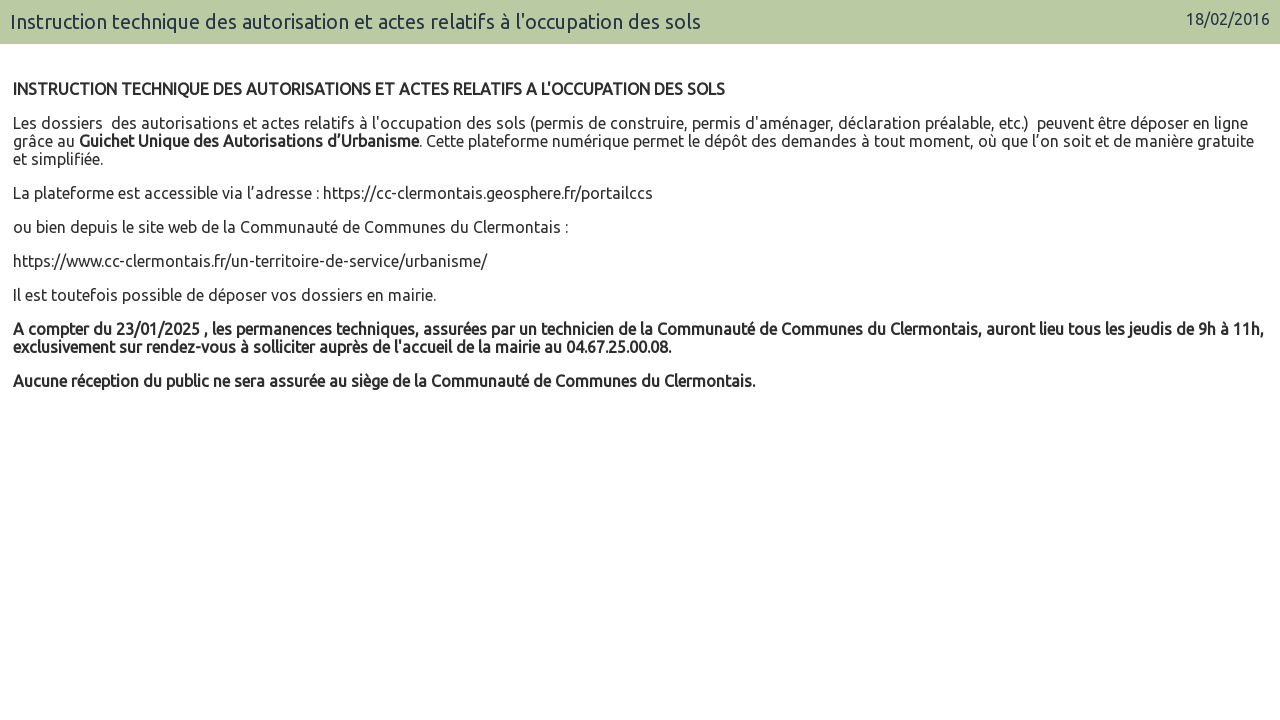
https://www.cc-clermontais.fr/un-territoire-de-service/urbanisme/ (250, 261)
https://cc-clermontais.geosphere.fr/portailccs (488, 193)
